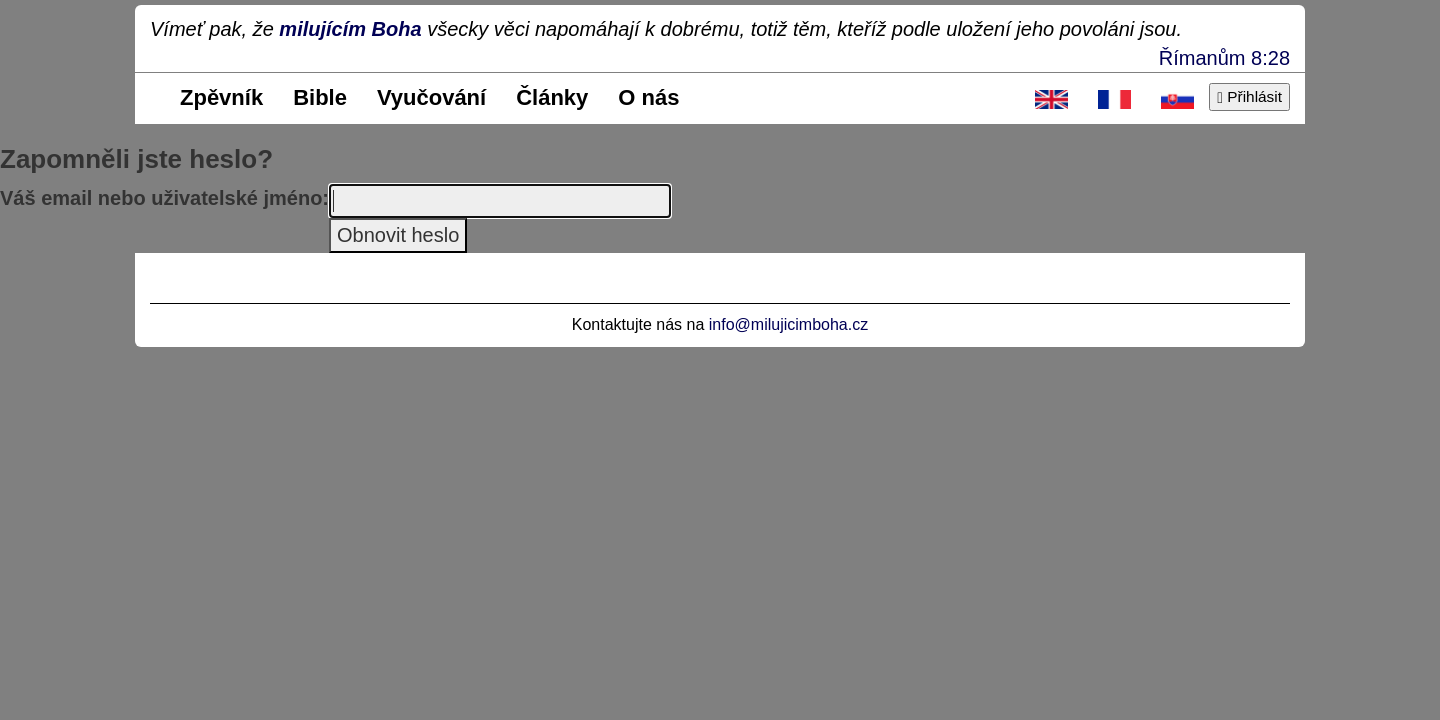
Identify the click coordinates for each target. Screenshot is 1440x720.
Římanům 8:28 (1224, 58)
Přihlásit (1249, 96)
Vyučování (431, 97)
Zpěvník (221, 97)
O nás (648, 97)
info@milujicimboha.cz (788, 324)
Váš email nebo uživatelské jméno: (164, 198)
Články (552, 97)
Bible (320, 97)
